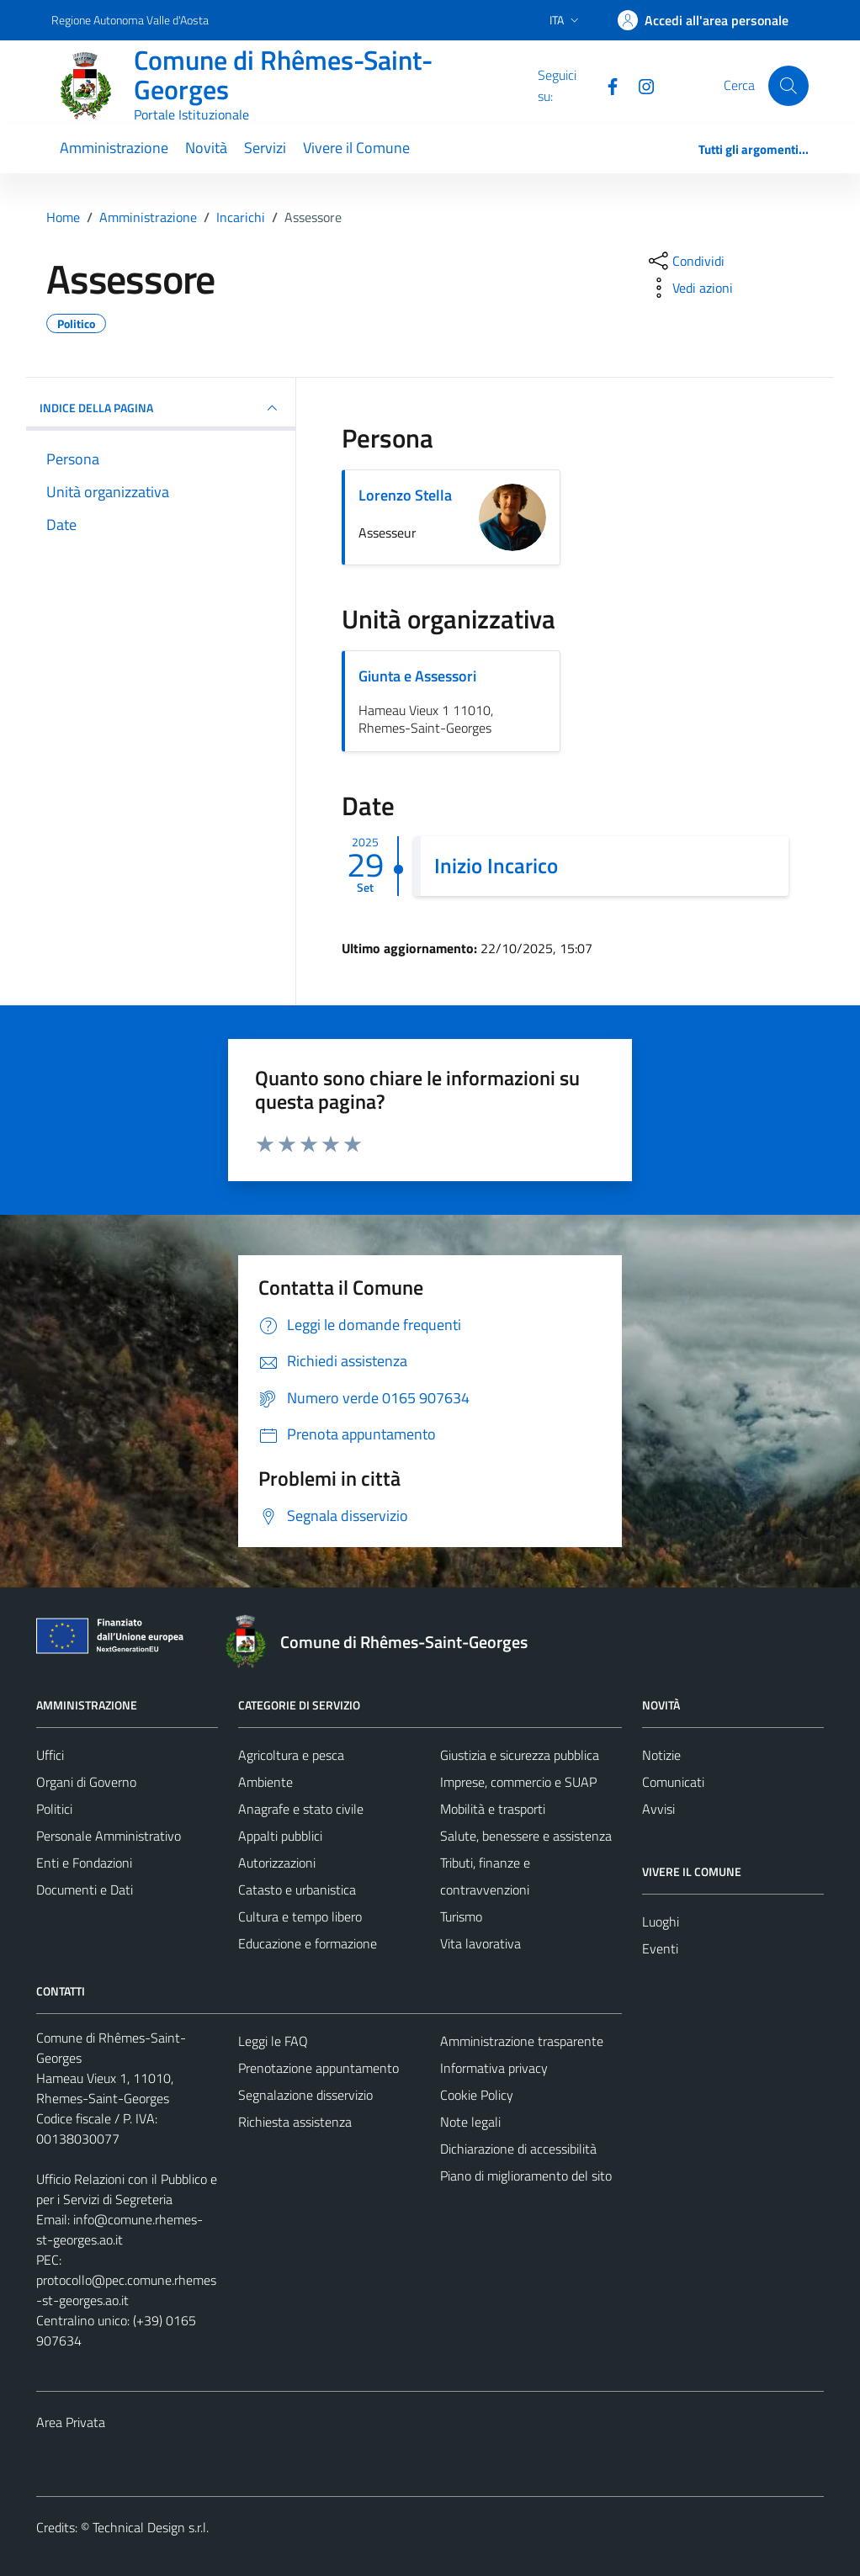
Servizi (265, 147)
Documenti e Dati (84, 1889)
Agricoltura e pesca (291, 1755)
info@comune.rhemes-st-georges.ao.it (119, 2229)
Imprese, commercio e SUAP (518, 1782)
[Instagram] (639, 85)
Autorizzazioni (277, 1862)
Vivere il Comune (356, 147)
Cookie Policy (476, 2095)
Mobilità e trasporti (492, 1809)
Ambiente (265, 1782)
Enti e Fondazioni (84, 1862)
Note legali (470, 2122)
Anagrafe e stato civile (301, 1809)
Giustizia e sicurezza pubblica (519, 1755)
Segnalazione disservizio (305, 2095)
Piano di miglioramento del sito (526, 2175)
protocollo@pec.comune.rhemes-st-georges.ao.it (126, 2290)
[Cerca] (788, 86)
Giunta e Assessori (417, 676)
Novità (206, 147)
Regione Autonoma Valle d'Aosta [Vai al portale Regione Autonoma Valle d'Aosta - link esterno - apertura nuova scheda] (130, 20)
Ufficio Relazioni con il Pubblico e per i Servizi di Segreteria (126, 2189)
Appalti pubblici (280, 1836)
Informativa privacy (494, 2068)
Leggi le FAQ (273, 2041)
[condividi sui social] (685, 260)
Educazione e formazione (307, 1943)
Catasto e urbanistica (297, 1889)
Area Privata (70, 2422)
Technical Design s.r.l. (151, 2527)
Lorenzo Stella (405, 495)
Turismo (461, 1916)
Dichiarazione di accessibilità (518, 2149)
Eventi (660, 1948)
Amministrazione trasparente (521, 2041)
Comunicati (673, 1782)
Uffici (50, 1755)
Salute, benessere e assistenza (526, 1836)
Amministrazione (114, 147)
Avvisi (658, 1809)
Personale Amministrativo (108, 1836)
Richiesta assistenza (295, 2122)
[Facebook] (606, 85)
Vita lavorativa (480, 1943)
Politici (54, 1809)
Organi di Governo (86, 1782)
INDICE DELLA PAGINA (161, 408)
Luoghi (660, 1921)
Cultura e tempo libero (300, 1916)
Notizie (661, 1755)
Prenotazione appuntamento (318, 2068)
